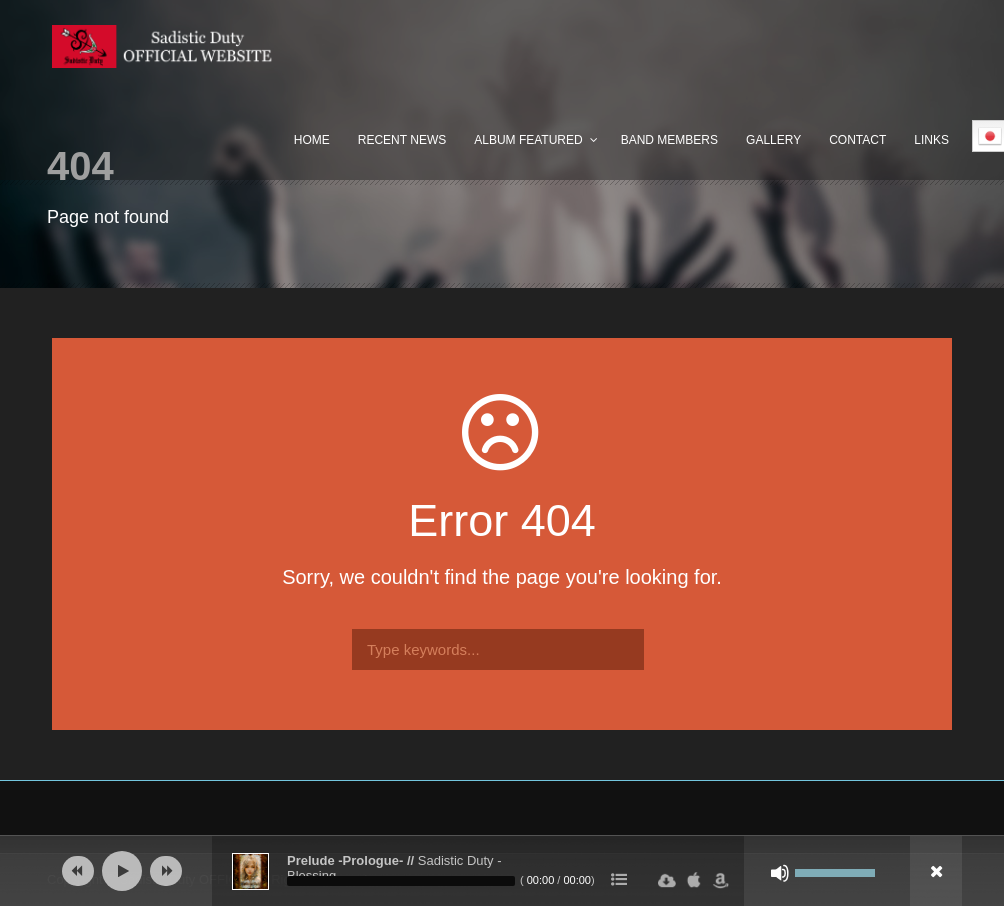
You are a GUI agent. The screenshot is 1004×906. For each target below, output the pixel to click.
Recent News (402, 140)
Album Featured (528, 140)
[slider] (401, 881)
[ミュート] (780, 873)
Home (312, 140)
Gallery (773, 140)
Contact (857, 140)
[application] (502, 871)
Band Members (669, 140)
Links (931, 140)
